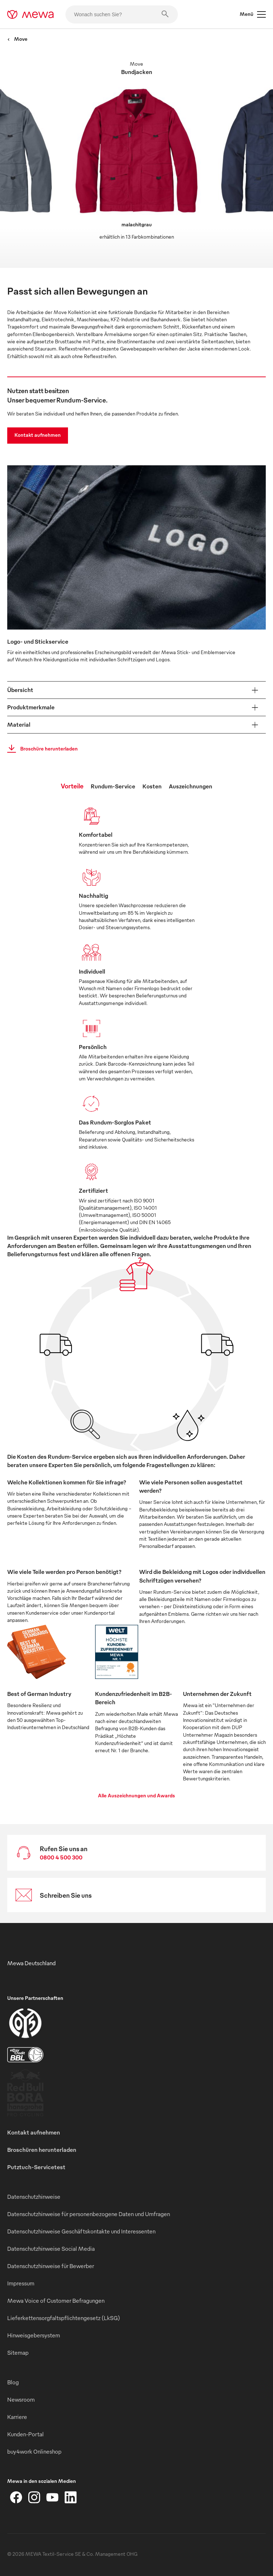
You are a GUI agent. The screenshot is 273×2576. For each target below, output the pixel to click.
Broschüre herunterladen (40, 748)
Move (17, 39)
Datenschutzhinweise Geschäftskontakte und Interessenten (81, 2231)
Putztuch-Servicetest (36, 2167)
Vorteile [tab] (72, 786)
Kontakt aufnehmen (37, 435)
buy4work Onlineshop (34, 2451)
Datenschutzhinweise (33, 2196)
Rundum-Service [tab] (113, 786)
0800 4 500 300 (61, 1857)
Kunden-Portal (25, 2434)
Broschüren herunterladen (41, 2149)
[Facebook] (16, 2497)
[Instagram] (34, 2497)
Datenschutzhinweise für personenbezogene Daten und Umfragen (88, 2214)
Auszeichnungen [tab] (190, 786)
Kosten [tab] (152, 786)
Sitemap (18, 2352)
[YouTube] (52, 2497)
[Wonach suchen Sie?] (121, 14)
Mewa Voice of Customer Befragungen (55, 2300)
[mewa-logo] (30, 14)
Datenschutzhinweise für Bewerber (50, 2266)
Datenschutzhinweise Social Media (51, 2248)
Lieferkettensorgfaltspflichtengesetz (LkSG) (63, 2318)
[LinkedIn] (70, 2497)
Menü (253, 14)
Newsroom (21, 2399)
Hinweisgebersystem (33, 2335)
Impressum (20, 2283)
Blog (13, 2382)
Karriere (17, 2416)
